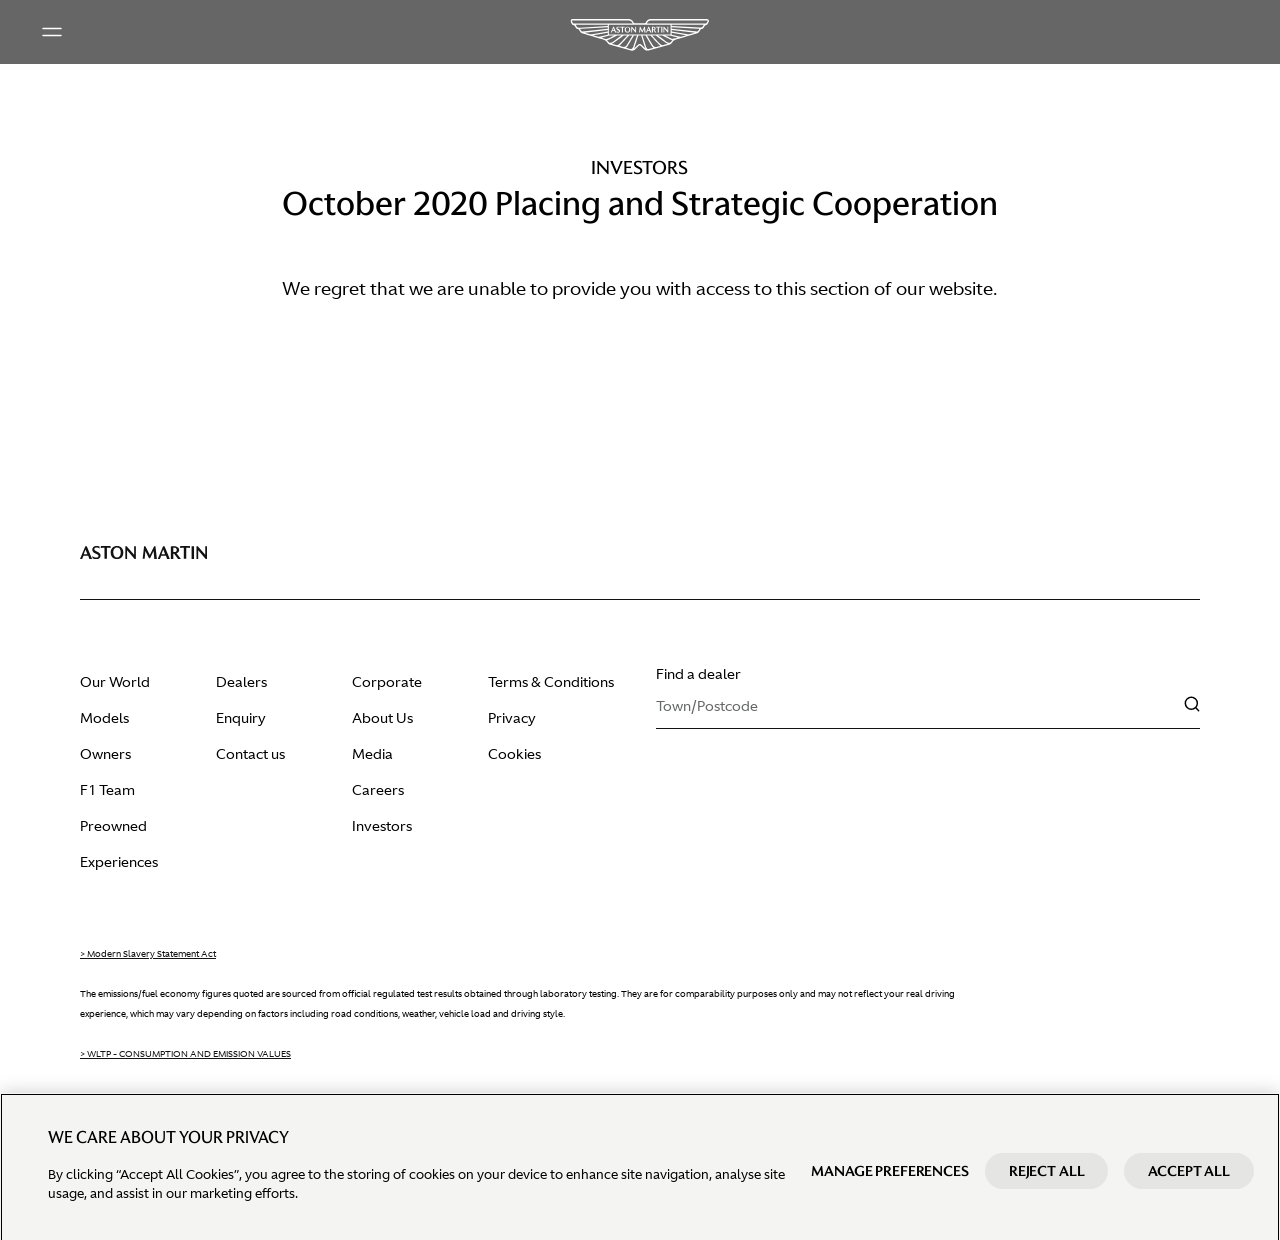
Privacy (512, 718)
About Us (382, 718)
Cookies (514, 754)
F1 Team (107, 790)
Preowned (113, 826)
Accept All (1189, 1190)
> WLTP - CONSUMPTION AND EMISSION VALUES (185, 1054)
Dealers (241, 682)
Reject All (1047, 1190)
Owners (105, 754)
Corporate (387, 682)
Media (372, 754)
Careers (378, 790)
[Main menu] (52, 32)
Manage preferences (889, 1190)
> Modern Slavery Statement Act (148, 954)
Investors (382, 826)
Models (104, 718)
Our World (115, 682)
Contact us (250, 754)
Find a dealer (698, 674)
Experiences (119, 862)
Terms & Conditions (551, 682)
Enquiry (241, 718)
